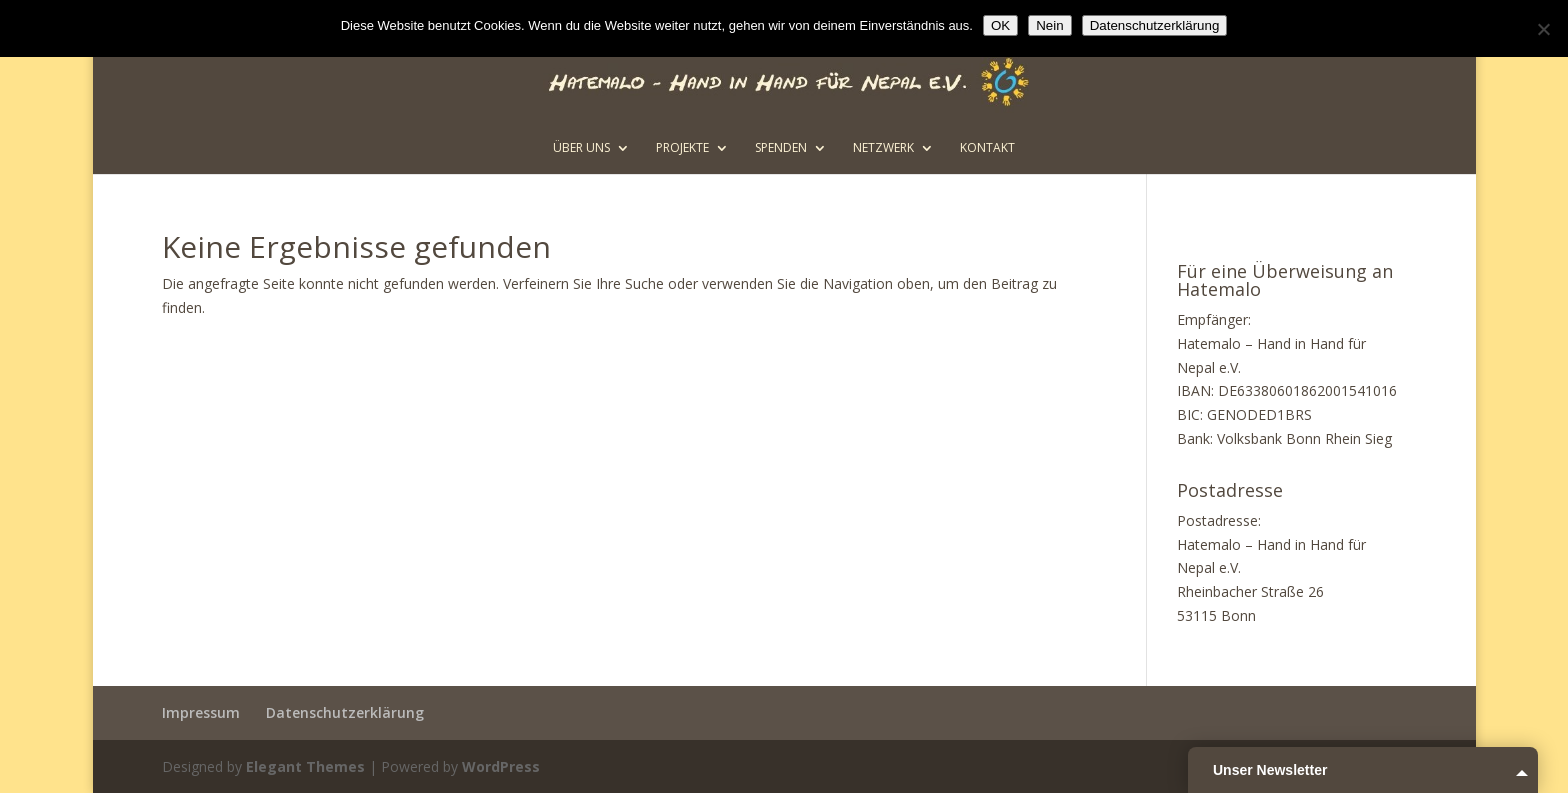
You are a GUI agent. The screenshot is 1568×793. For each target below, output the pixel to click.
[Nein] (1543, 29)
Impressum (201, 712)
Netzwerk (883, 148)
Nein (1049, 25)
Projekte (682, 148)
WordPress (501, 766)
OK (1000, 25)
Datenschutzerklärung (345, 712)
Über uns (581, 148)
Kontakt (987, 148)
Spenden (781, 148)
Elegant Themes (305, 766)
